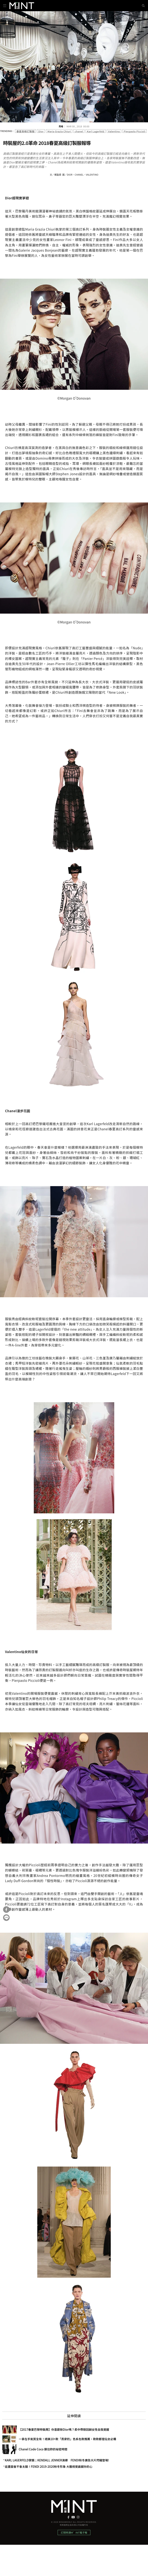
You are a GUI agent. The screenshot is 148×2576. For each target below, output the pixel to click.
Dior (41, 131)
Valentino (114, 131)
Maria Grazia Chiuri (59, 131)
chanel (79, 131)
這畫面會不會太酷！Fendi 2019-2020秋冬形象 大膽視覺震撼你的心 (48, 2467)
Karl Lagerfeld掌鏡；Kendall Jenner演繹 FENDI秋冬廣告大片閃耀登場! (57, 2460)
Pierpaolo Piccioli (134, 131)
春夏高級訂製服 (25, 131)
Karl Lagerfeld (95, 131)
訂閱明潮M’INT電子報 (74, 2532)
